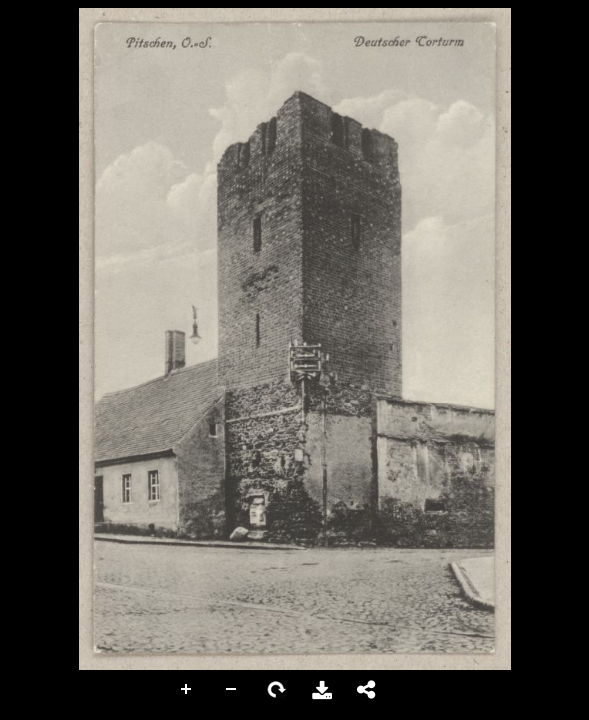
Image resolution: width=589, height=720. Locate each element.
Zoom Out (232, 690)
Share (367, 690)
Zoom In (187, 690)
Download (322, 690)
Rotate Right (277, 690)
